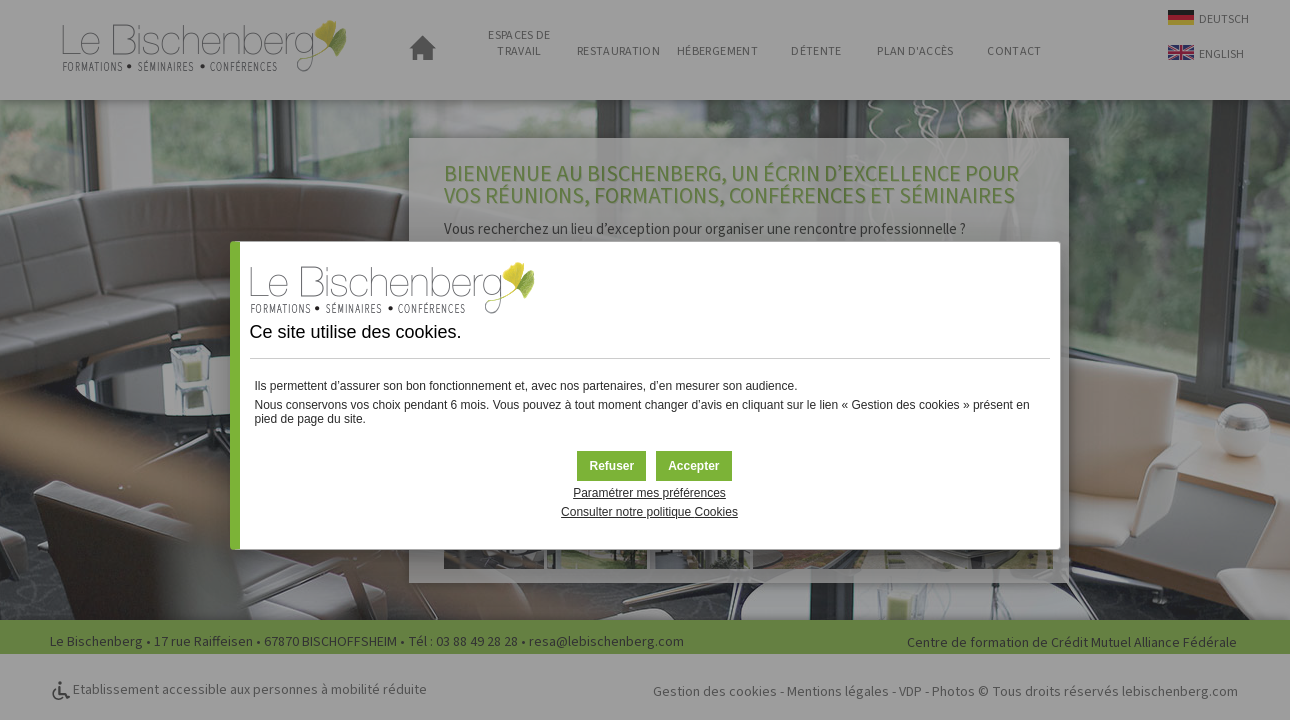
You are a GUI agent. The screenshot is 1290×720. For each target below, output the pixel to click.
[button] (693, 466)
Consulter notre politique (649, 512)
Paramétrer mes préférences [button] (649, 493)
